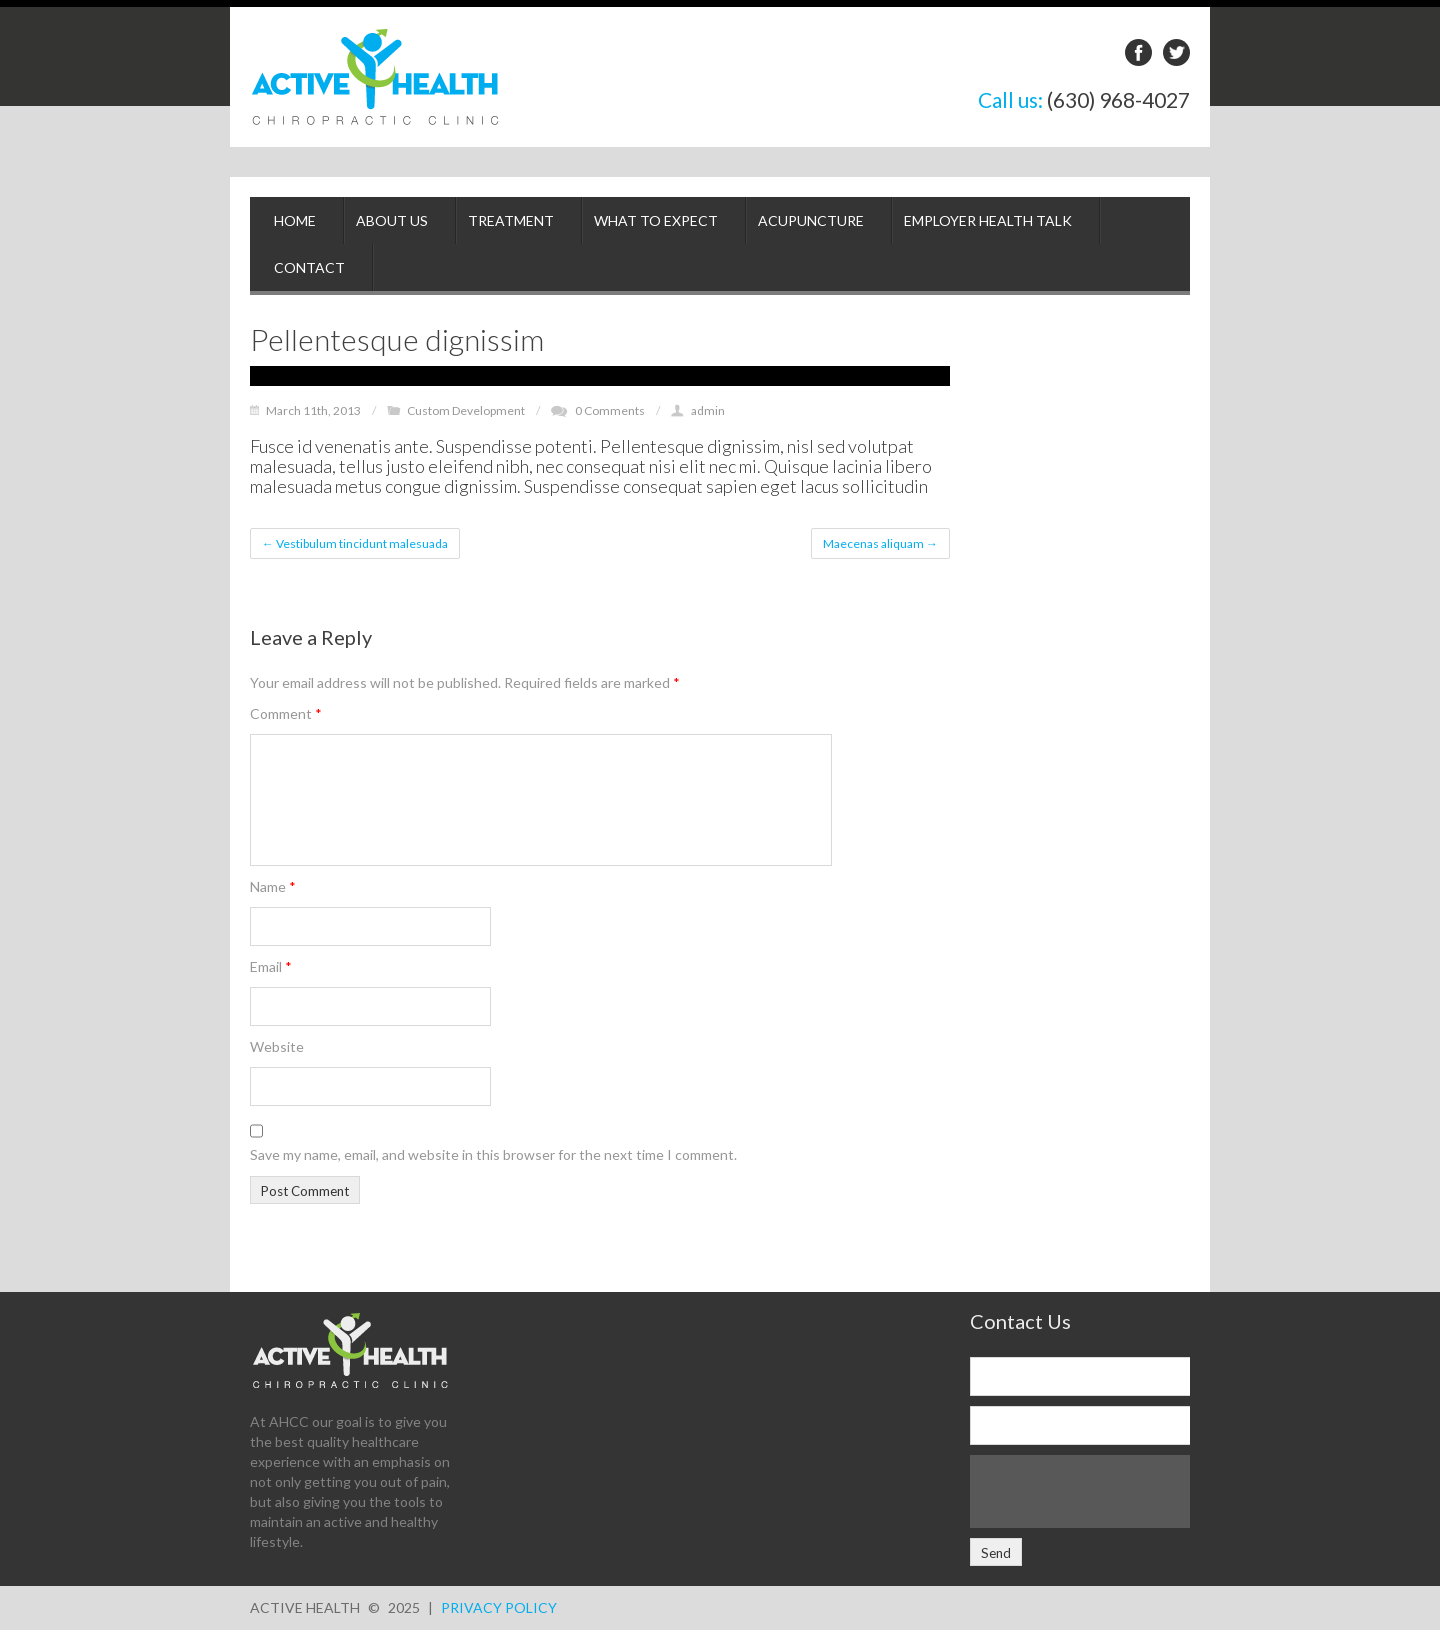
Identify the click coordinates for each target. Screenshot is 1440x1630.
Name (273, 886)
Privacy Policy (499, 1607)
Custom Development (466, 410)
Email (271, 966)
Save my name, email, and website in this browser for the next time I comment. (493, 1154)
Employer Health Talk (988, 220)
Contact (309, 267)
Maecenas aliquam (880, 543)
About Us (392, 220)
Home (295, 220)
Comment (286, 713)
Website (277, 1046)
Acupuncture (811, 220)
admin (708, 410)
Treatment (511, 220)
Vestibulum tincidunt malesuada (355, 543)
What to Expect (656, 220)
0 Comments (610, 410)
